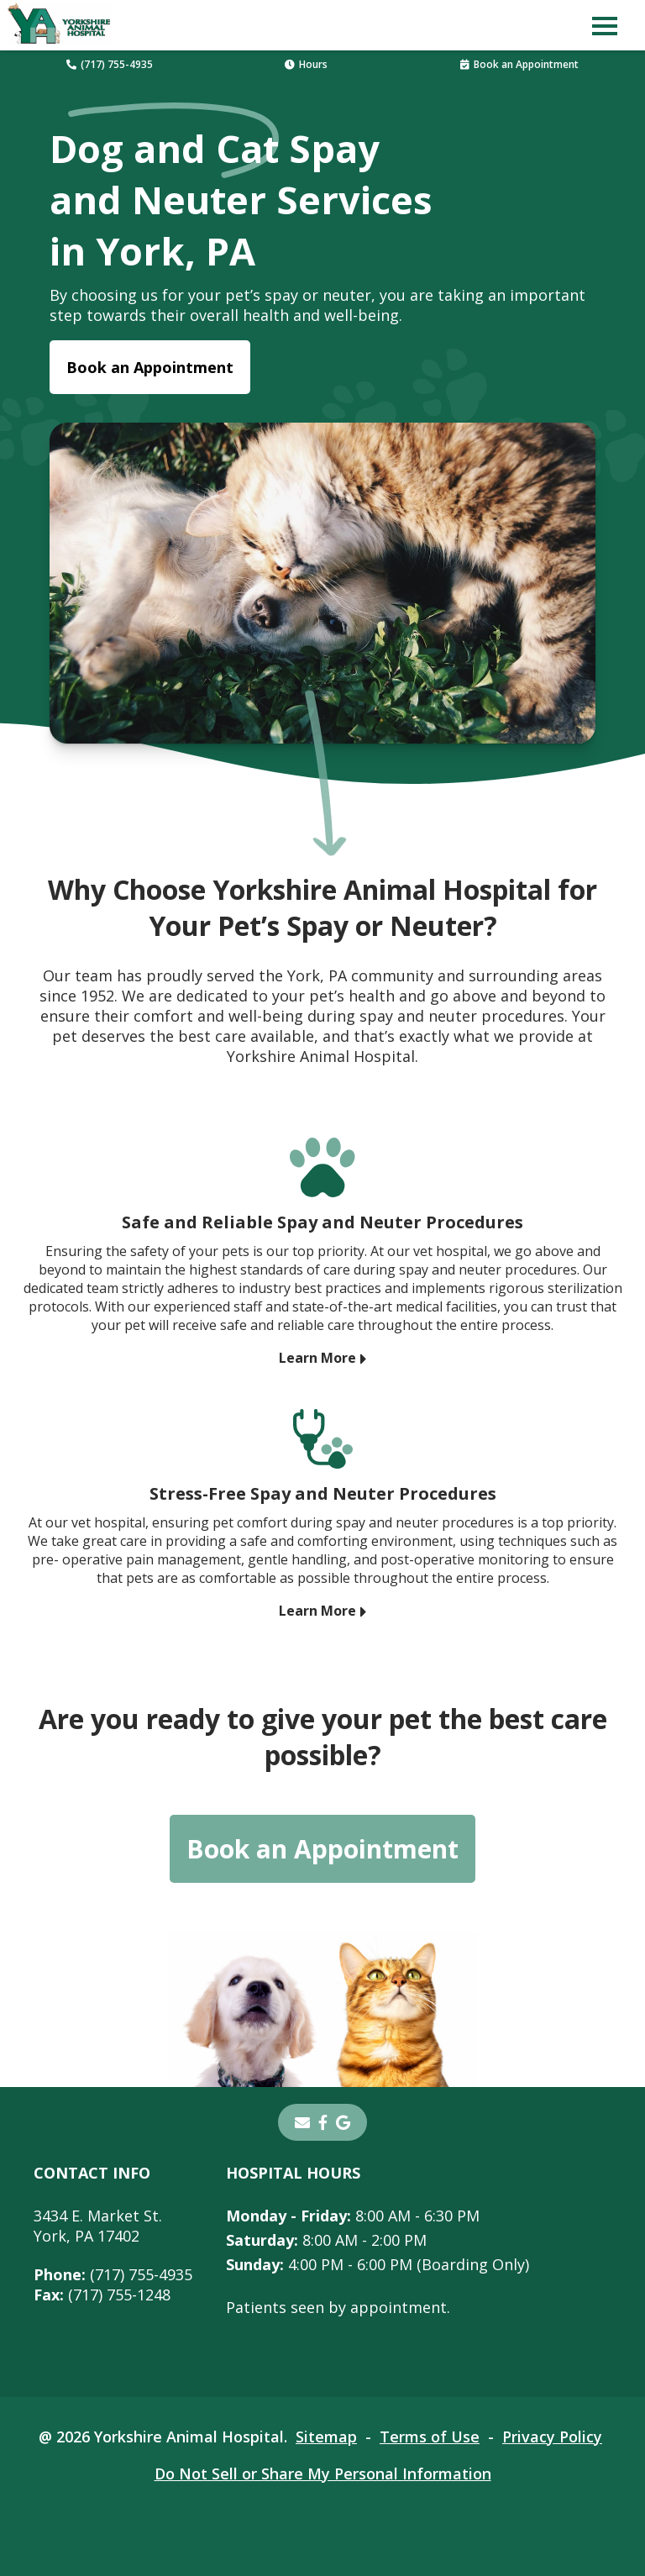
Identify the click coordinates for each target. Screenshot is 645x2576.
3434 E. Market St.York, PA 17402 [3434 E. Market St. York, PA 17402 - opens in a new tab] (98, 2225)
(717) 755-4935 (109, 64)
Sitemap (326, 2436)
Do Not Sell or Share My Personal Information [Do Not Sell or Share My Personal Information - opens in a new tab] (323, 2473)
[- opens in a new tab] (323, 2122)
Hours (306, 64)
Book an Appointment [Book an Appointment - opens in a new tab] (149, 367)
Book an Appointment (519, 64)
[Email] (302, 2122)
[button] (604, 25)
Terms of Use (430, 2436)
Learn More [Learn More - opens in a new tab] (317, 1357)
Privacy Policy (552, 2436)
